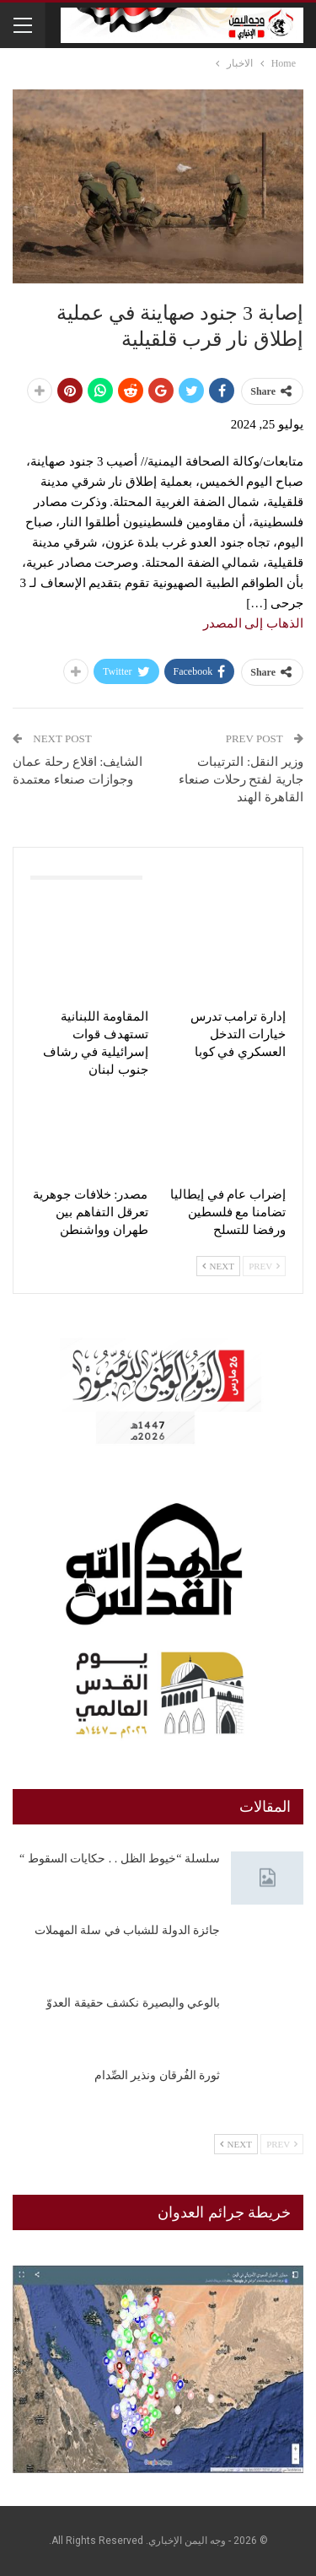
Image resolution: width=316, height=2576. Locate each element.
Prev (264, 1266)
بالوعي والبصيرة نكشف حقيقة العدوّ (133, 2003)
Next (218, 1266)
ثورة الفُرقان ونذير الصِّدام (157, 2075)
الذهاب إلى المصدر (253, 623)
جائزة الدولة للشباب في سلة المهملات (128, 1930)
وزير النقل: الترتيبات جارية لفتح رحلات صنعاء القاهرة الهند (241, 779)
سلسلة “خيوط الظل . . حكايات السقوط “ (119, 1858)
